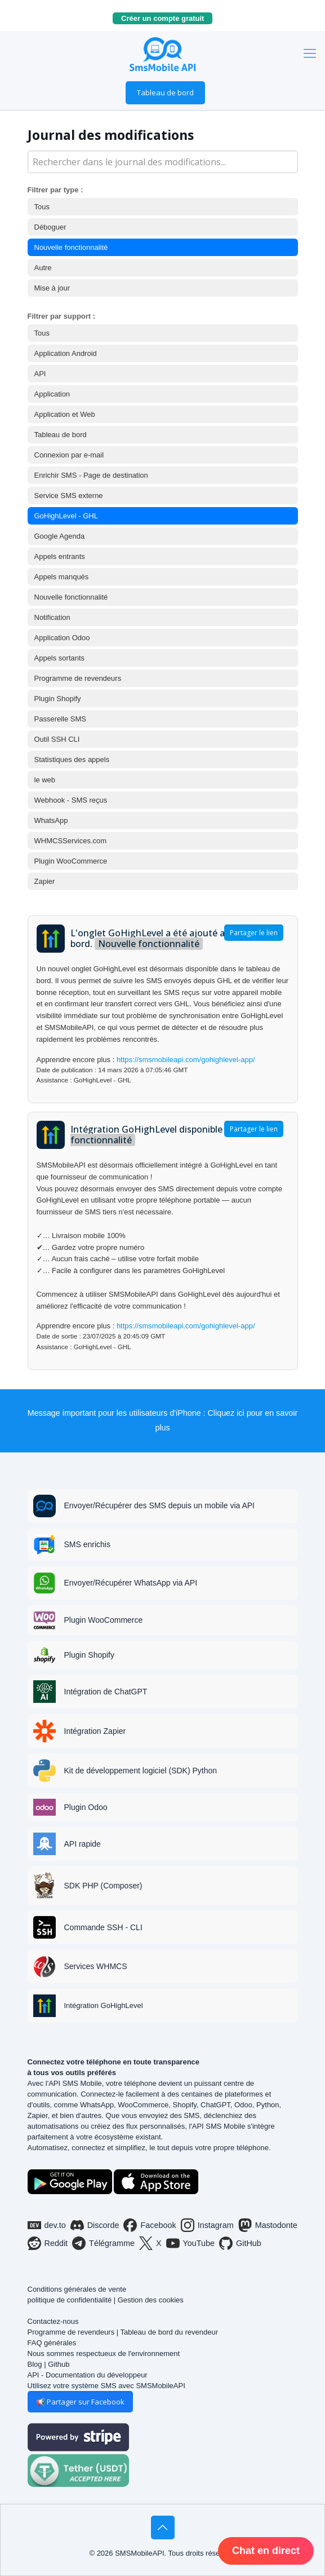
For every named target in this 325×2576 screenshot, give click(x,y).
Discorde (94, 2225)
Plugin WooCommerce (71, 861)
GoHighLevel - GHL (66, 516)
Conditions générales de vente (77, 2289)
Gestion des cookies (151, 2300)
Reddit (48, 2243)
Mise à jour (52, 288)
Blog (35, 2364)
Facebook (149, 2225)
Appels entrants (59, 556)
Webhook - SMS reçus (71, 800)
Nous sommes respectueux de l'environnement (104, 2353)
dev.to (47, 2225)
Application (52, 394)
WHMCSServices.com (70, 840)
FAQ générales (52, 2343)
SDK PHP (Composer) (103, 1885)
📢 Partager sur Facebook (80, 2402)
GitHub (240, 2243)
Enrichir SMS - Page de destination (91, 475)
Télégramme (103, 2243)
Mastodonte (267, 2225)
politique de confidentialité (70, 2300)
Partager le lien (254, 932)
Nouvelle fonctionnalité (71, 247)
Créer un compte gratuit (166, 18)
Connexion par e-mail (69, 455)
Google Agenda (59, 536)
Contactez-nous (53, 2321)
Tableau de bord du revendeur (169, 2332)
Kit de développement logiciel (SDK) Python (140, 1770)
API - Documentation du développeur (88, 2375)
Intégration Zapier (95, 1731)
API (40, 373)
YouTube (190, 2243)
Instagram (207, 2225)
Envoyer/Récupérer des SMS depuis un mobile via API (159, 1505)
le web (45, 780)
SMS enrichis (87, 1544)
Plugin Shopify (57, 698)
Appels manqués (61, 577)
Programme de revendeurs (78, 678)
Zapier (44, 881)
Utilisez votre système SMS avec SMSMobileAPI (106, 2385)
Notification (52, 617)
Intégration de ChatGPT (106, 1691)
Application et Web (64, 414)
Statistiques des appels (72, 759)
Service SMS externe (68, 495)
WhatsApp (51, 820)
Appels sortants (59, 658)
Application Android (65, 353)
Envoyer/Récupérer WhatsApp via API (131, 1582)
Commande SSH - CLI (103, 1927)
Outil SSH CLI (57, 739)
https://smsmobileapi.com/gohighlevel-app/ (186, 1059)
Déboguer (50, 227)
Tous (42, 206)
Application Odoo (62, 637)
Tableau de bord (165, 92)
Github (58, 2364)
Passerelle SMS (60, 719)
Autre (43, 267)
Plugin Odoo (86, 1807)
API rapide (82, 1843)
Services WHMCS (95, 1966)
